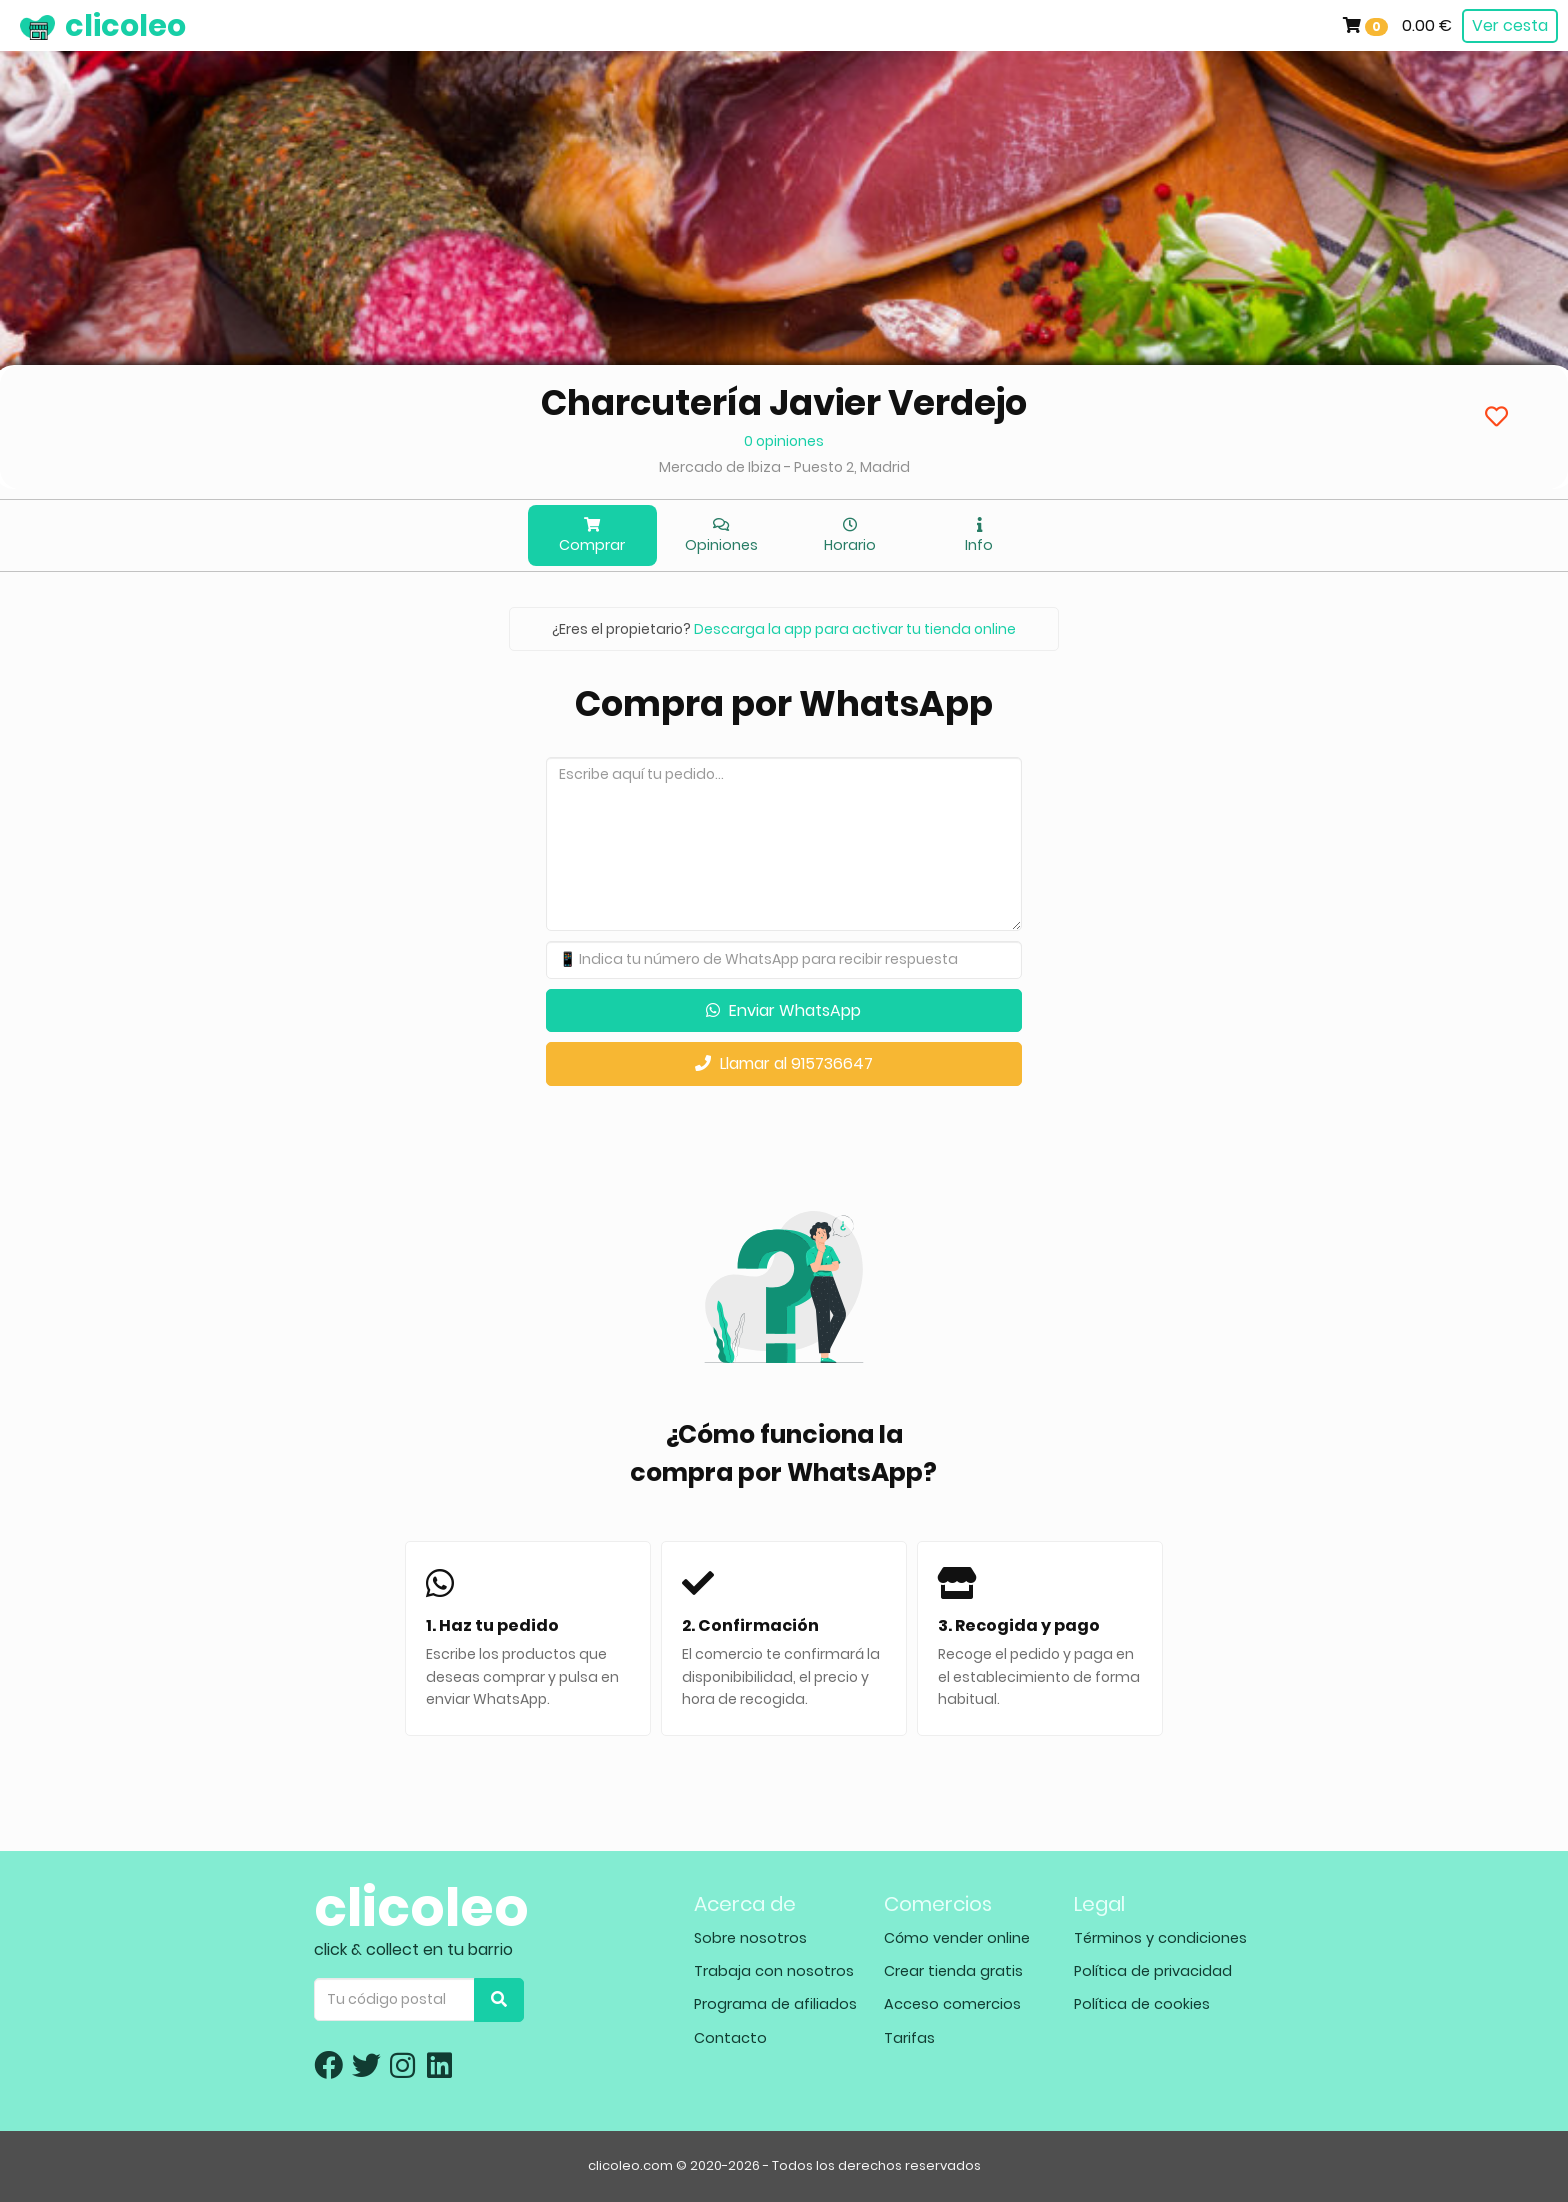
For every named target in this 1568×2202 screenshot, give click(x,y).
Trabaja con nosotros (774, 1971)
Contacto (730, 2038)
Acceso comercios (952, 2004)
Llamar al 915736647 (784, 1063)
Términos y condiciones (1160, 1938)
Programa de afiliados (775, 2004)
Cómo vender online (957, 1938)
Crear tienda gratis (953, 1971)
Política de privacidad (1153, 1971)
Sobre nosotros (750, 1938)
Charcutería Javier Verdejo (784, 402)
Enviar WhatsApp (783, 1010)
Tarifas (909, 2038)
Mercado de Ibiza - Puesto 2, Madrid (784, 467)
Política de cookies (1142, 2004)
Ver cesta (1510, 25)
